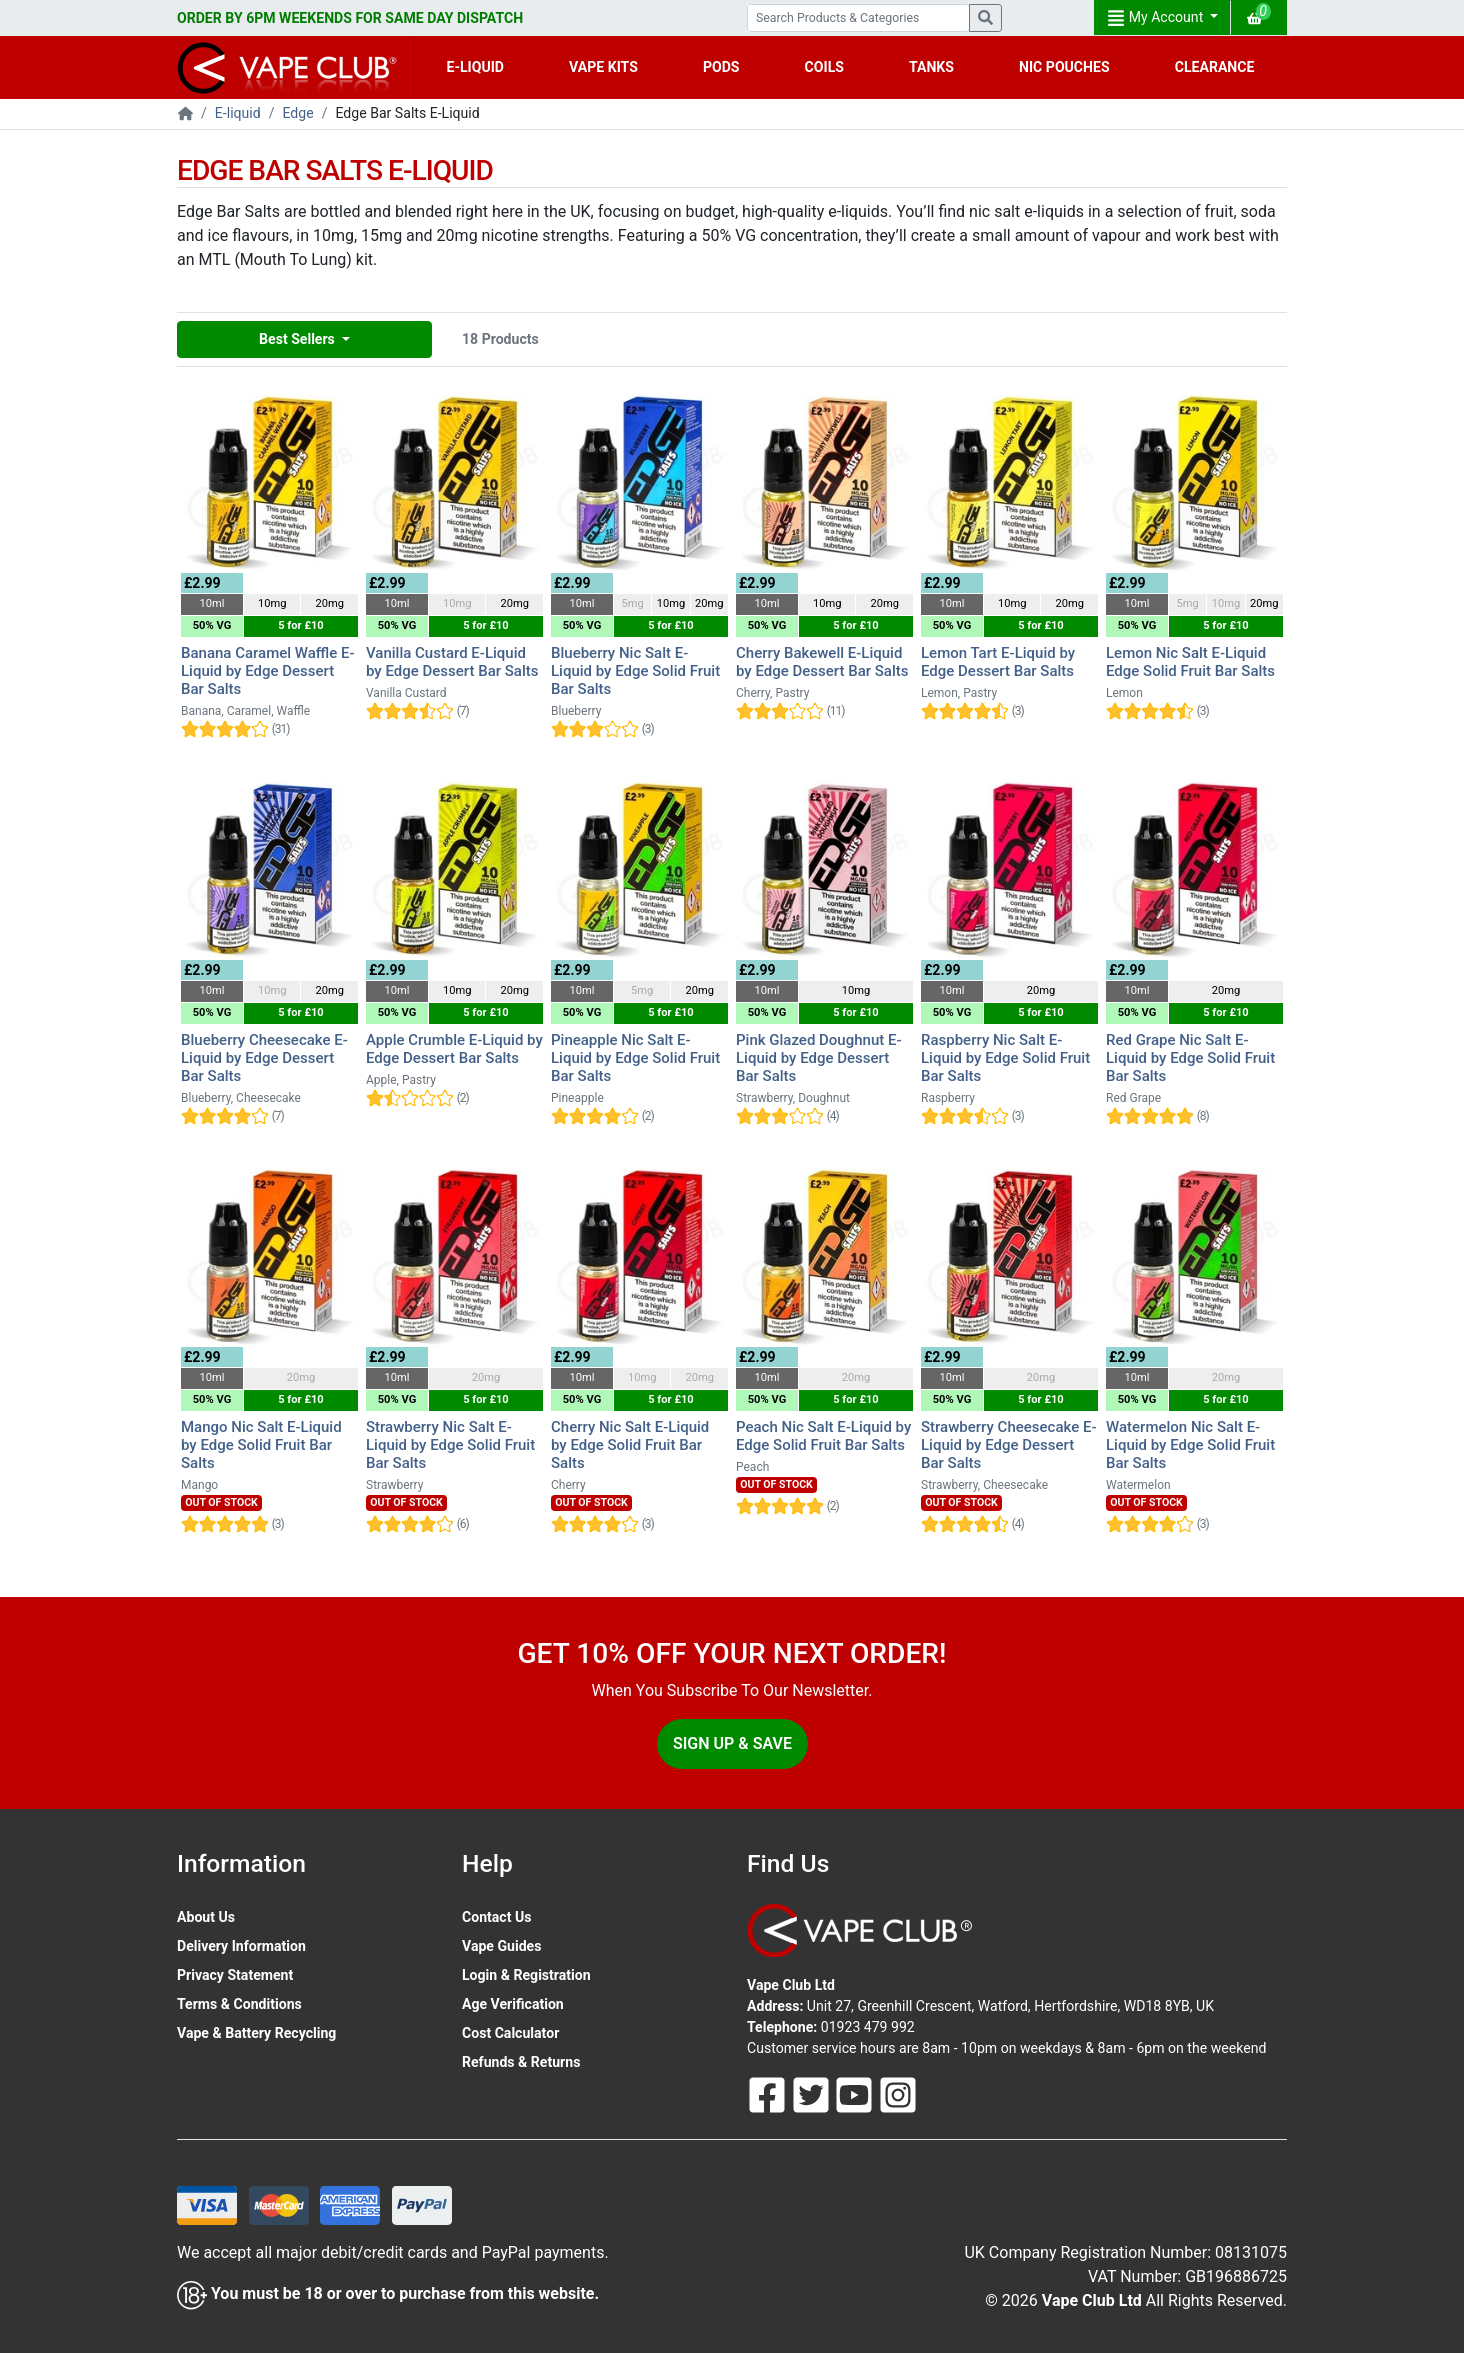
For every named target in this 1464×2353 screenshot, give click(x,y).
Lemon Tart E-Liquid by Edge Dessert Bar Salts (998, 662)
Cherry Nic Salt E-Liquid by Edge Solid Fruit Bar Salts (630, 1445)
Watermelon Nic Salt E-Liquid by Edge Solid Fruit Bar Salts (1190, 1445)
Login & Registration (526, 1975)
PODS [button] (721, 67)
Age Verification (513, 2004)
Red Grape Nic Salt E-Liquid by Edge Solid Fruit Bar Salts (1190, 1058)
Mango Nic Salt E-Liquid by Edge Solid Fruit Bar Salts (261, 1445)
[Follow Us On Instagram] (898, 2094)
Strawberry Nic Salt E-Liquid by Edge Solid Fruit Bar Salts (450, 1445)
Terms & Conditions (239, 2004)
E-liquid (238, 113)
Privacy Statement (235, 1975)
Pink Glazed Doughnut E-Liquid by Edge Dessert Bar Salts (819, 1058)
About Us (206, 1917)
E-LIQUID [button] (475, 67)
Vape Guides (501, 1946)
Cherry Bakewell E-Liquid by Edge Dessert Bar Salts (822, 662)
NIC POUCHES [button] (1064, 67)
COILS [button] (824, 67)
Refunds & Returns (521, 2062)
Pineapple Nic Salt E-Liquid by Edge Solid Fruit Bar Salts (635, 1058)
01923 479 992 (868, 2027)
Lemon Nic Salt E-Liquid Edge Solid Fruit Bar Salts (1190, 662)
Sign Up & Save (732, 1743)
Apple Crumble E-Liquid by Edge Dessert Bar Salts (454, 1049)
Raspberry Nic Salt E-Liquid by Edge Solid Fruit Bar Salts (1005, 1058)
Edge (298, 113)
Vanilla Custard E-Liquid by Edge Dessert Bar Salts (452, 662)
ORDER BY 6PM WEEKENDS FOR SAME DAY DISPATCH (350, 18)
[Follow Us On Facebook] (769, 2094)
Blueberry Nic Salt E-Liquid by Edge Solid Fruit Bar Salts (635, 671)
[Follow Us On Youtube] (856, 2094)
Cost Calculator (510, 2033)
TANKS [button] (931, 67)
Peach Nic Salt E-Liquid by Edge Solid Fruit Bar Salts (823, 1436)
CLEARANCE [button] (1215, 67)
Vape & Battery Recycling (256, 2033)
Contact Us (496, 1917)
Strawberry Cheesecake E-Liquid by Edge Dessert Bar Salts (1009, 1445)
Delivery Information (241, 1946)
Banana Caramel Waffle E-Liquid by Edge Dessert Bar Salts (268, 671)
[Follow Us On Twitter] (813, 2094)
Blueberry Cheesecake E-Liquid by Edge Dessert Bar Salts (264, 1058)
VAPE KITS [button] (603, 67)
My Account (1157, 18)
